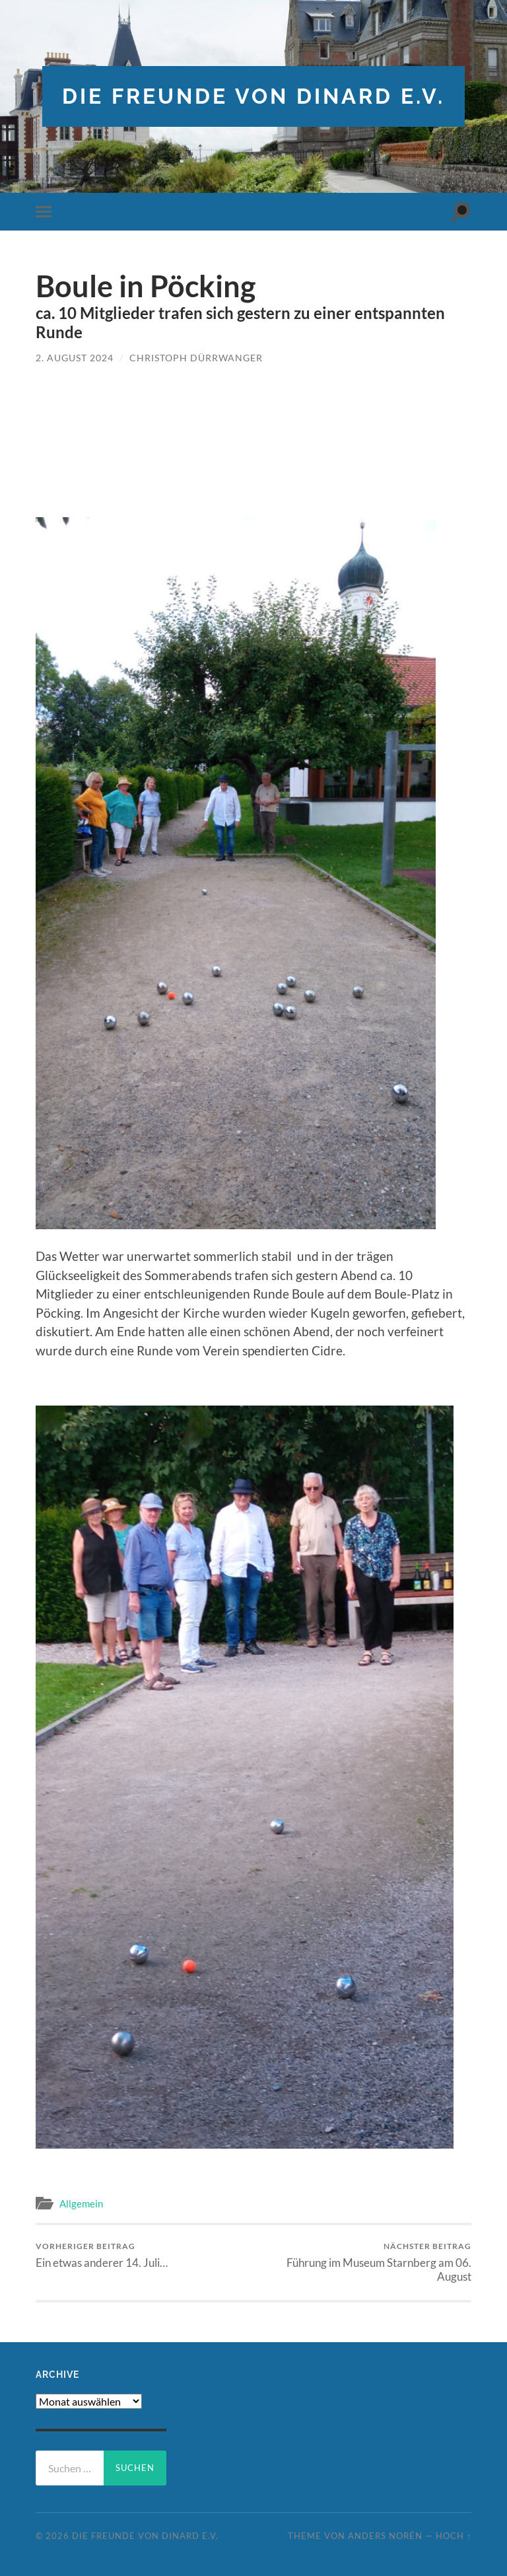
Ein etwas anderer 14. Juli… (102, 2255)
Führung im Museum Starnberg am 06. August (365, 2262)
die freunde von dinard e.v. (253, 96)
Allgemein (81, 2203)
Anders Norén (385, 2535)
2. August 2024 (75, 357)
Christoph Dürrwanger (196, 357)
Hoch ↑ (453, 2535)
